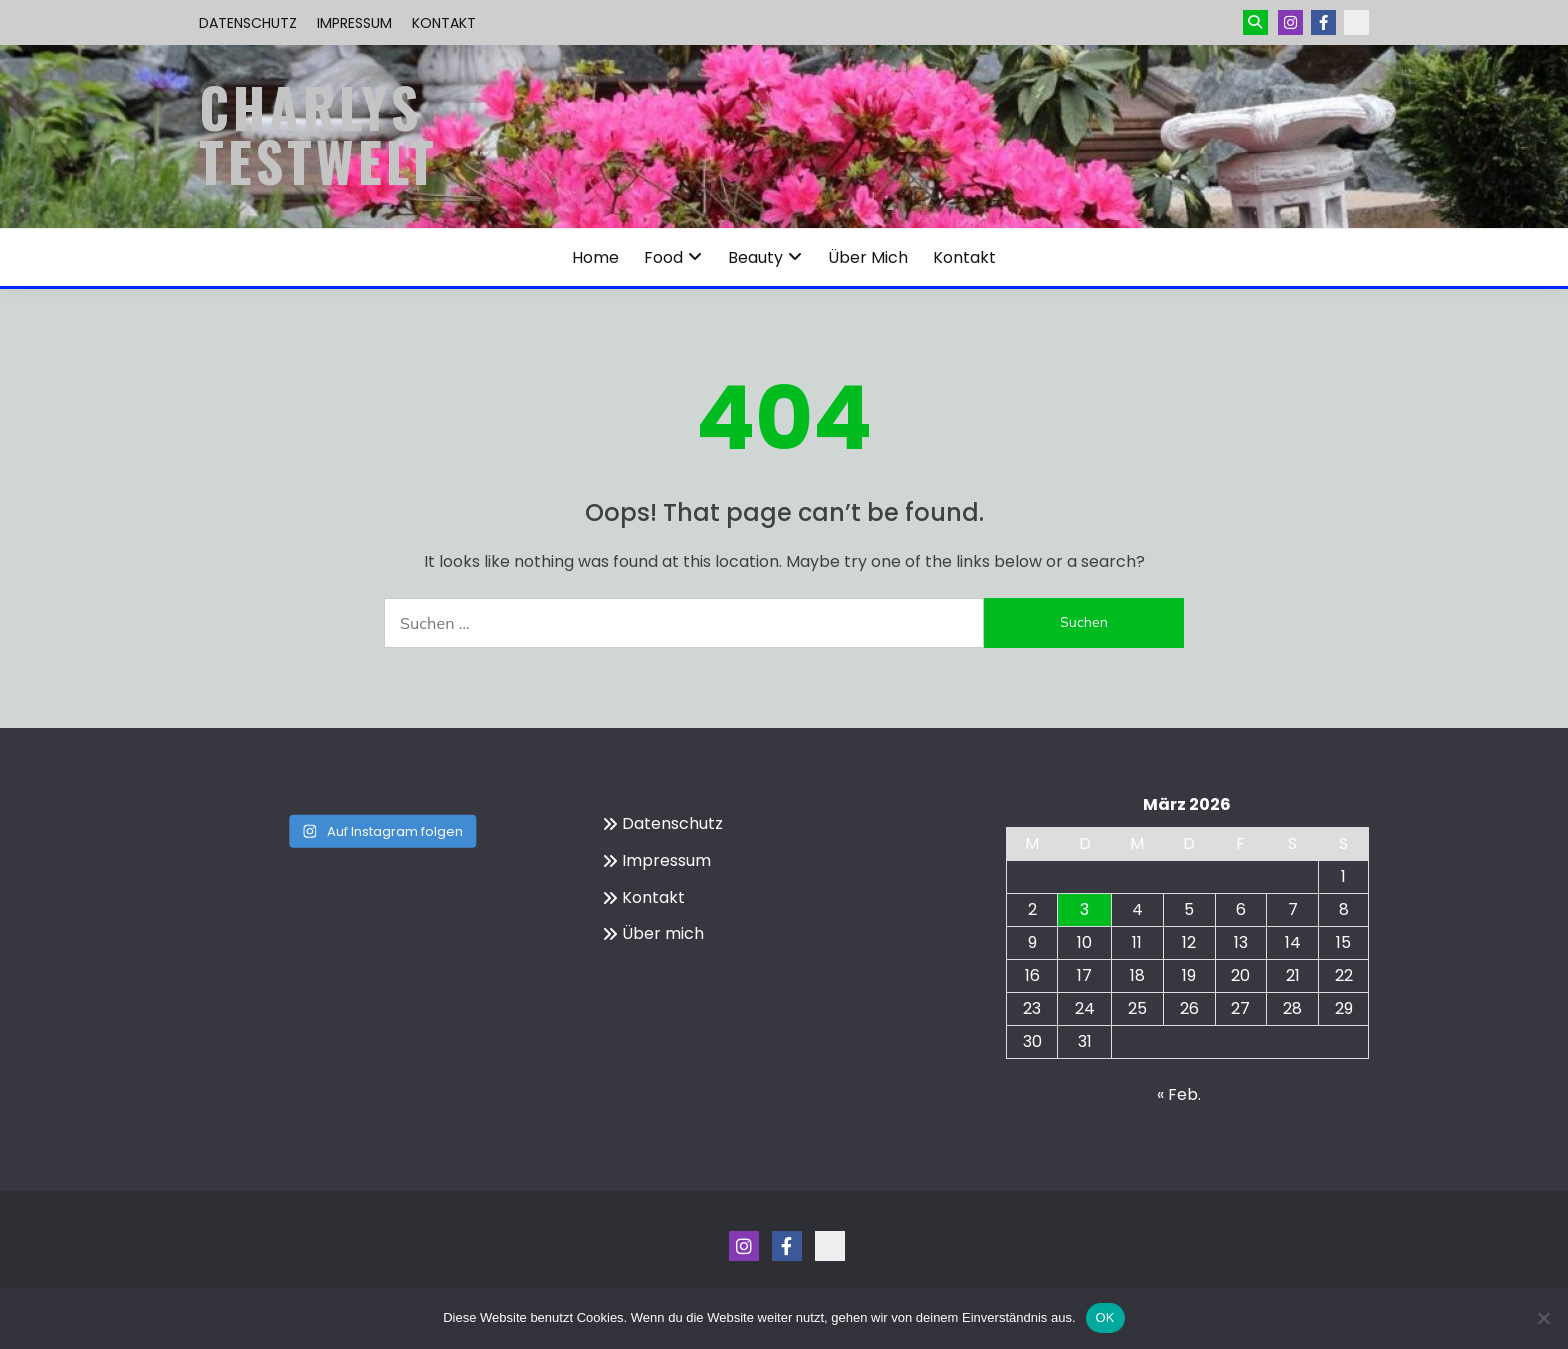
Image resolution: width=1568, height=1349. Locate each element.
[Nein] (1543, 1318)
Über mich (868, 257)
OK (1105, 1317)
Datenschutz (248, 23)
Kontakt (444, 23)
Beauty (755, 257)
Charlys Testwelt (318, 134)
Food (663, 257)
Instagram (1290, 22)
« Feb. (1179, 1094)
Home (595, 257)
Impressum (354, 23)
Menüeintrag (1323, 22)
